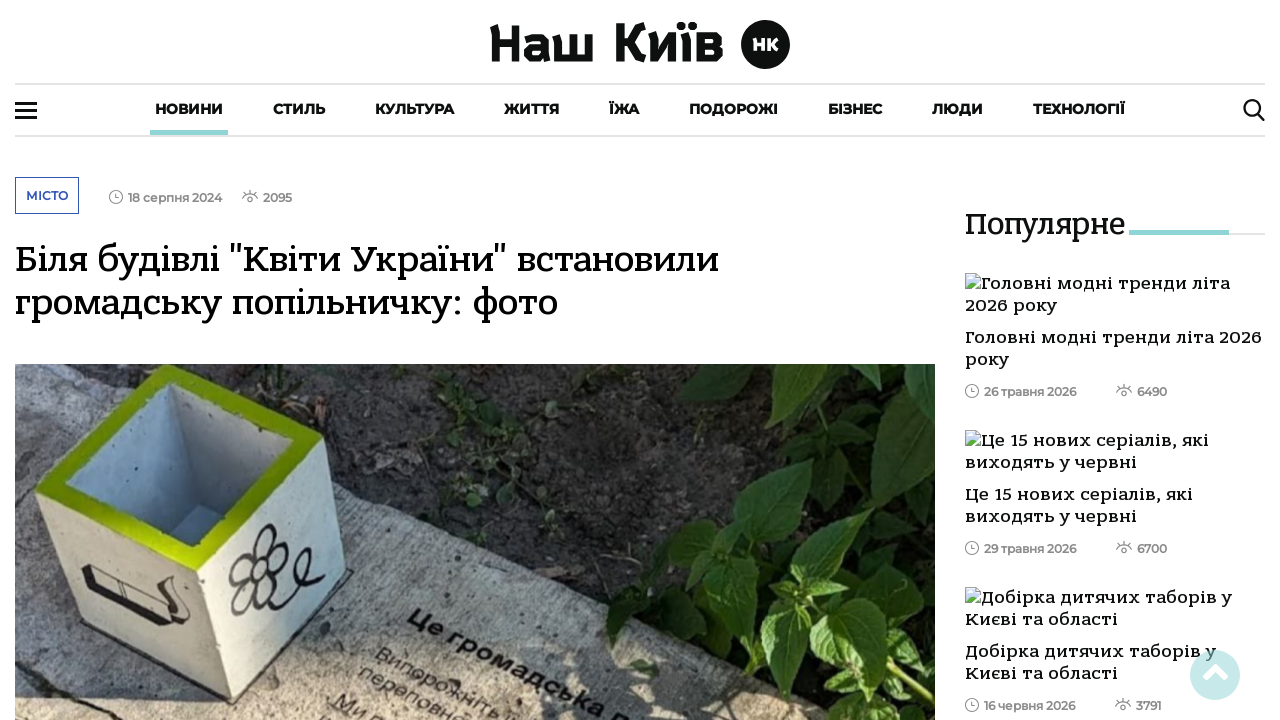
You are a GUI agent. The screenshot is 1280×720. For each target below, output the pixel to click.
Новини (189, 109)
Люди (957, 109)
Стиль (299, 109)
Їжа (624, 109)
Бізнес (855, 109)
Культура (414, 109)
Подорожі (733, 109)
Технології (1079, 109)
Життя (531, 109)
